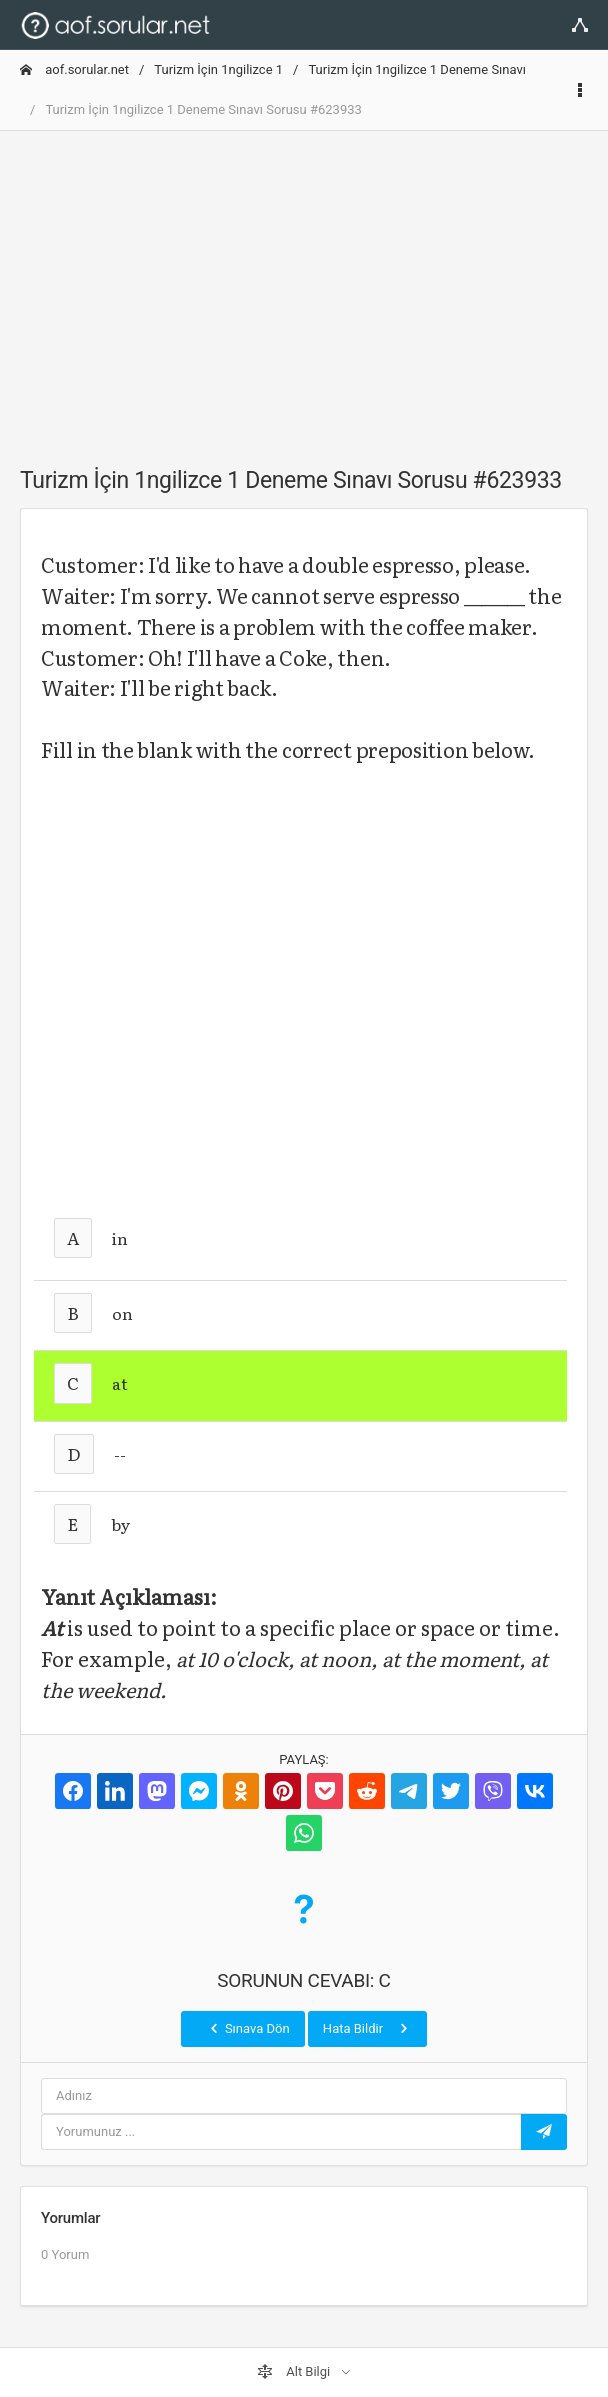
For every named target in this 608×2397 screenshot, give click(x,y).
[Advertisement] (304, 287)
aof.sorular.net (74, 69)
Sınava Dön (248, 2028)
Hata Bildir (367, 2028)
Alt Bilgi (295, 2372)
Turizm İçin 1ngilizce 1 (218, 69)
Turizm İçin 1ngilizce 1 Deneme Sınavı (417, 69)
